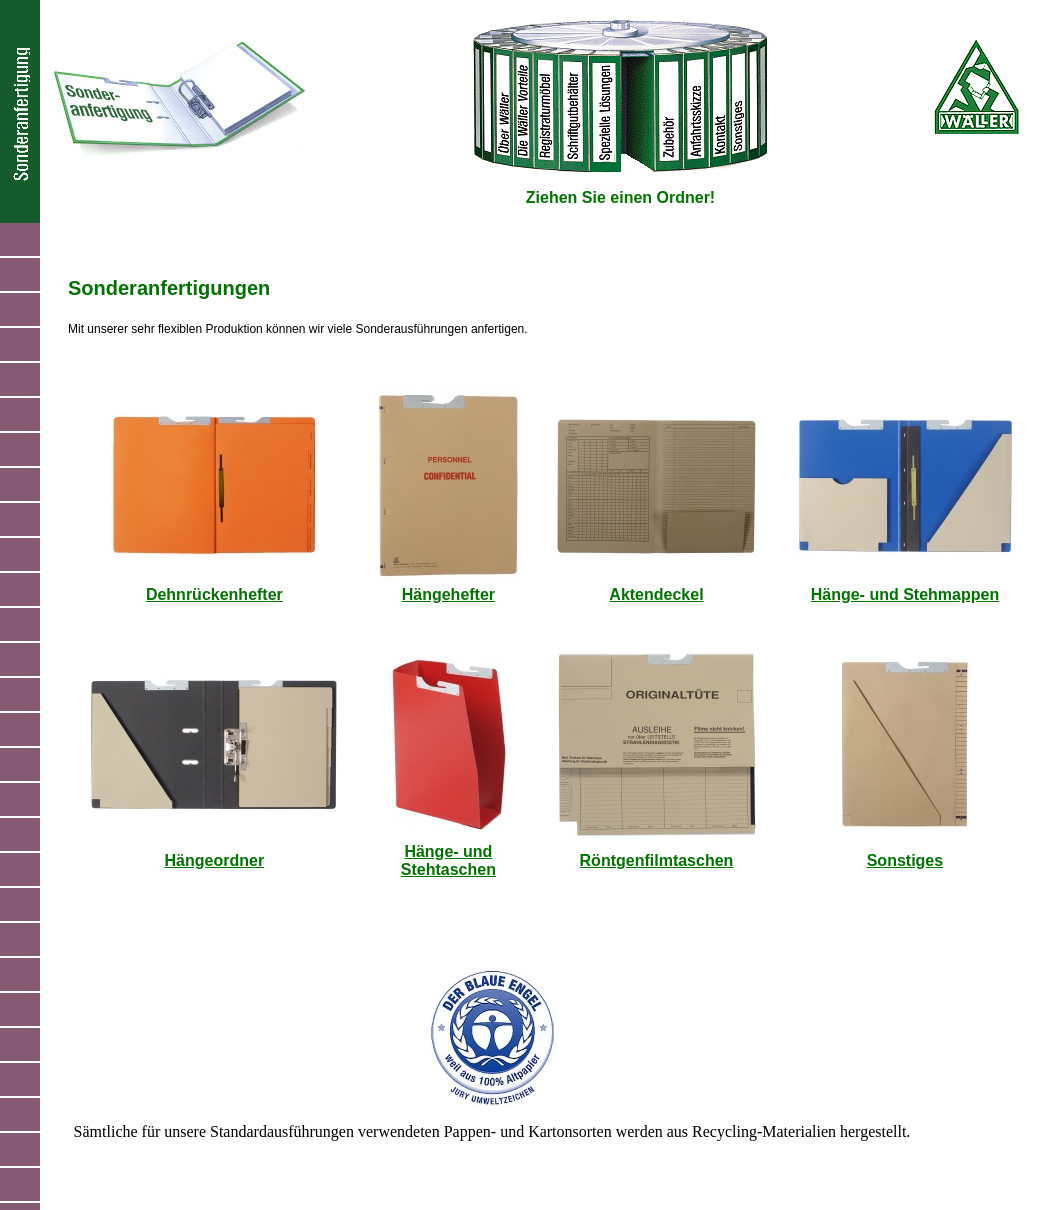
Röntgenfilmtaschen (657, 860)
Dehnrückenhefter (214, 594)
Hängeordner (215, 860)
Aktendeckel (656, 594)
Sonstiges (905, 860)
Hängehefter (448, 594)
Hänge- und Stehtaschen (448, 860)
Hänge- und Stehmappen (905, 594)
